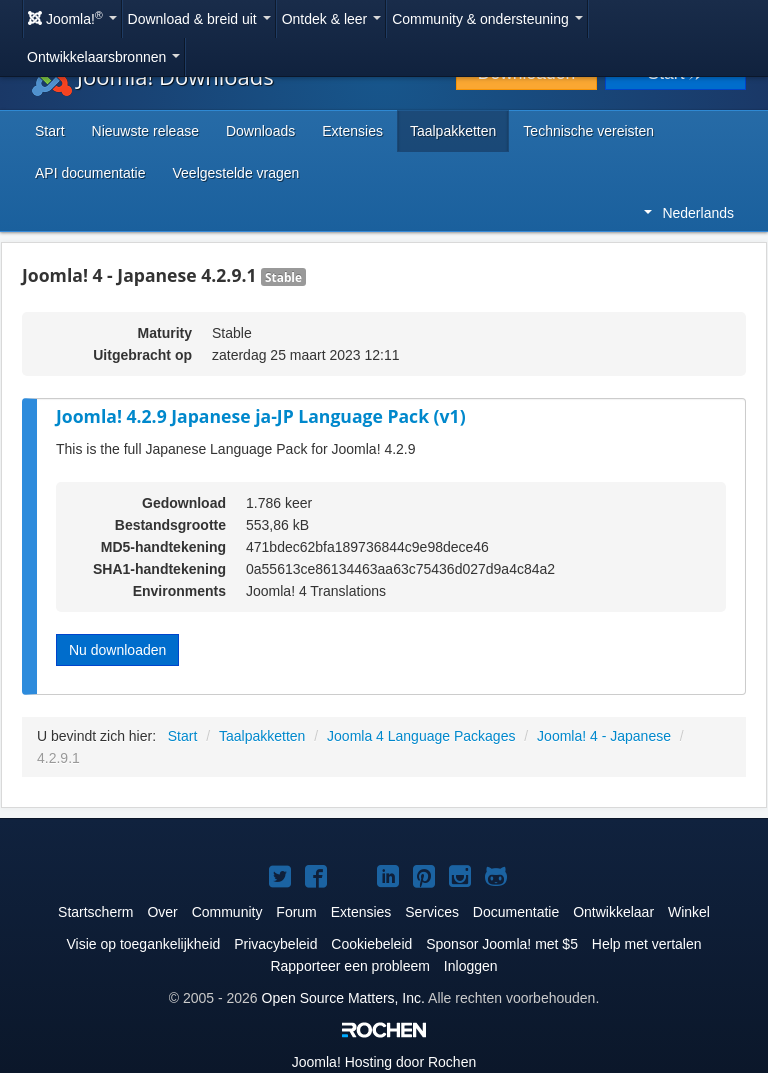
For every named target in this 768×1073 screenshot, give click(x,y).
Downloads (260, 131)
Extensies (352, 131)
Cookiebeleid (371, 944)
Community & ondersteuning (487, 19)
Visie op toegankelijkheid (143, 944)
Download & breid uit (199, 19)
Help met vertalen (647, 944)
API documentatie (90, 173)
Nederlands (689, 213)
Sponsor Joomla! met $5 (502, 944)
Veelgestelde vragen (236, 173)
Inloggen (471, 966)
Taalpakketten (453, 131)
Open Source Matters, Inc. (343, 998)
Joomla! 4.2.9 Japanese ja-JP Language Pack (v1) (261, 416)
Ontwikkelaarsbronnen (103, 57)
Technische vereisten (588, 131)
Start (50, 131)
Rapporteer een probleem (350, 966)
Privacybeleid (275, 944)
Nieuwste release (145, 131)
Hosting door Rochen (384, 1062)
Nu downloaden (117, 650)
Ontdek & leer (332, 19)
